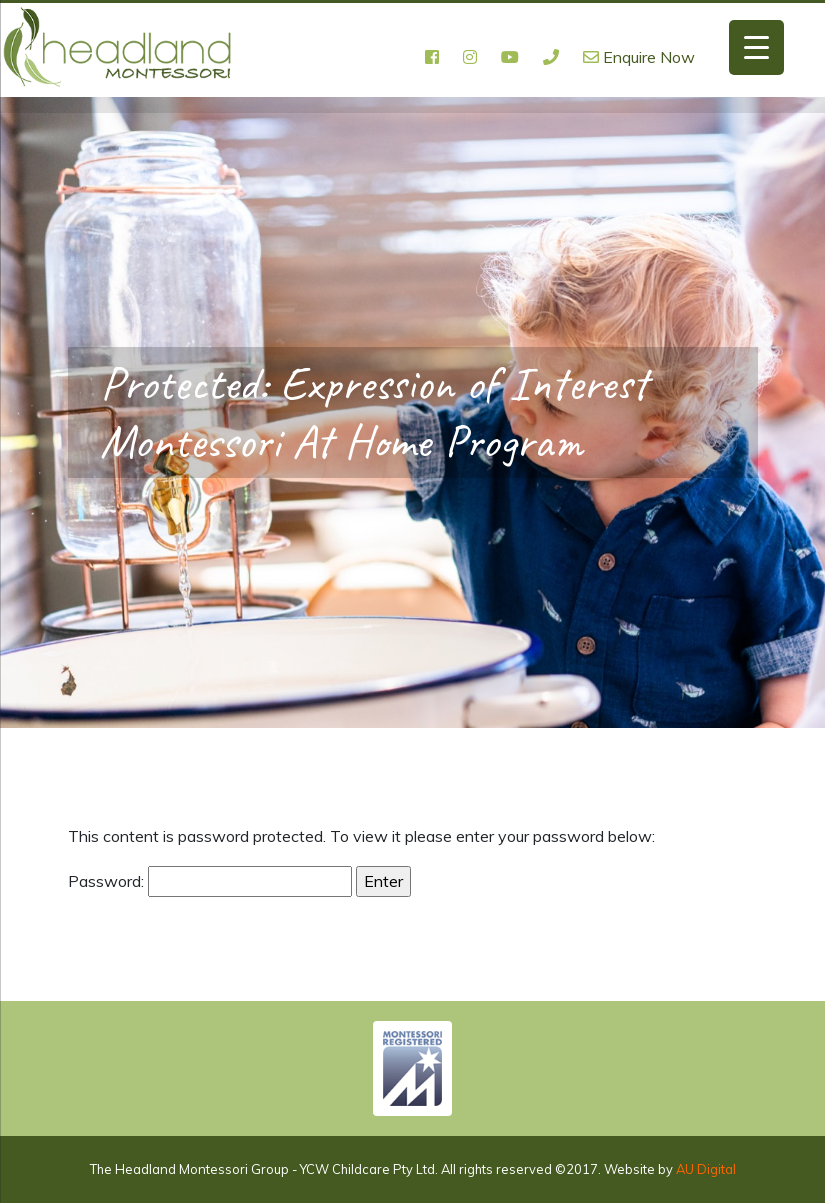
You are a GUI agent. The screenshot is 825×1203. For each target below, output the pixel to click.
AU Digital (706, 1169)
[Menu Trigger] (756, 47)
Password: (210, 882)
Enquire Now (639, 57)
